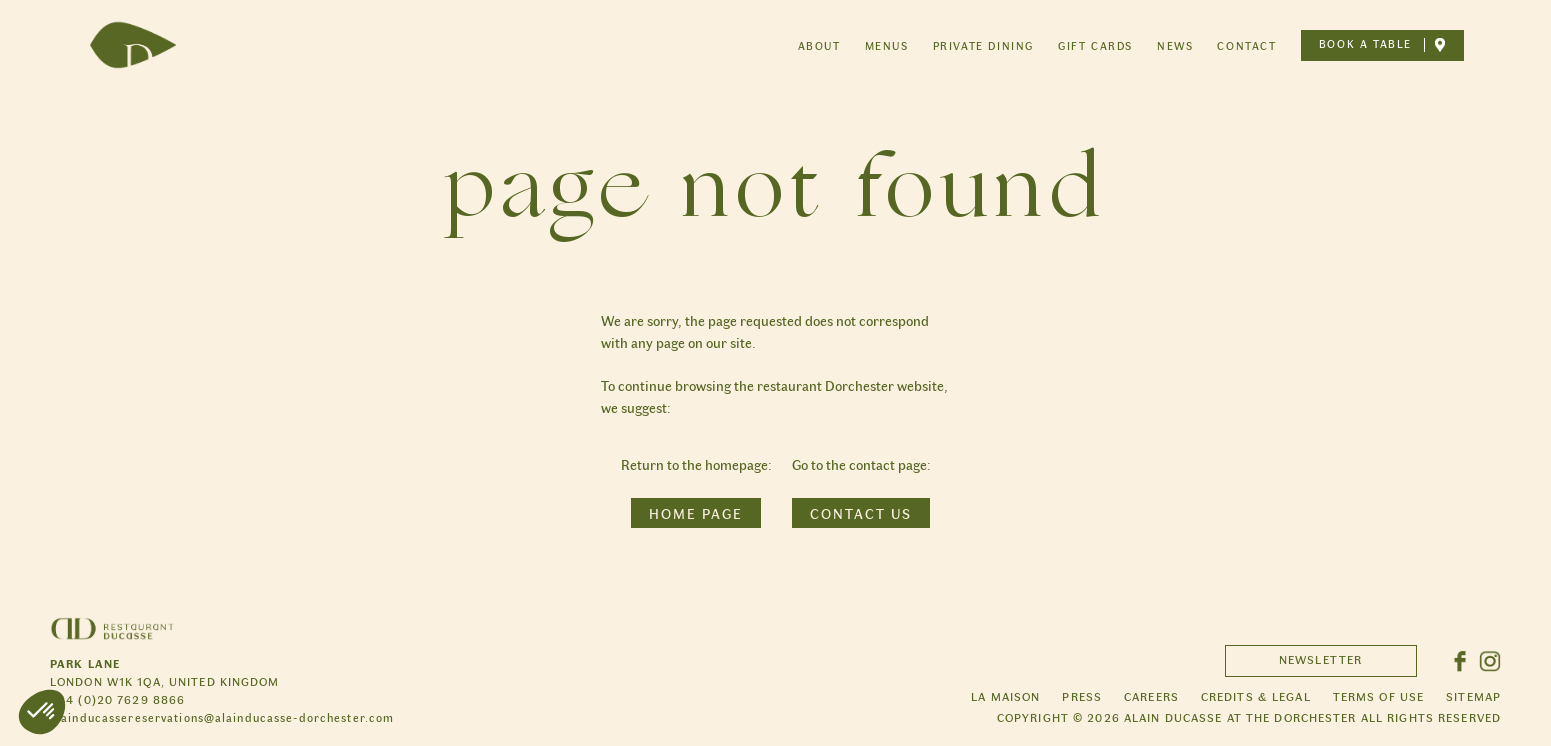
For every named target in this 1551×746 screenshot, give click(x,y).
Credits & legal (1256, 696)
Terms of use (1378, 696)
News (1175, 45)
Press (1082, 696)
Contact (1246, 45)
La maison (1005, 696)
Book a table (1365, 44)
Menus (887, 45)
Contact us (860, 513)
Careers (1151, 696)
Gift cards (1095, 45)
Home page (695, 513)
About (819, 45)
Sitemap (1473, 696)
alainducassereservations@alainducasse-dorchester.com (222, 717)
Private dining (983, 45)
